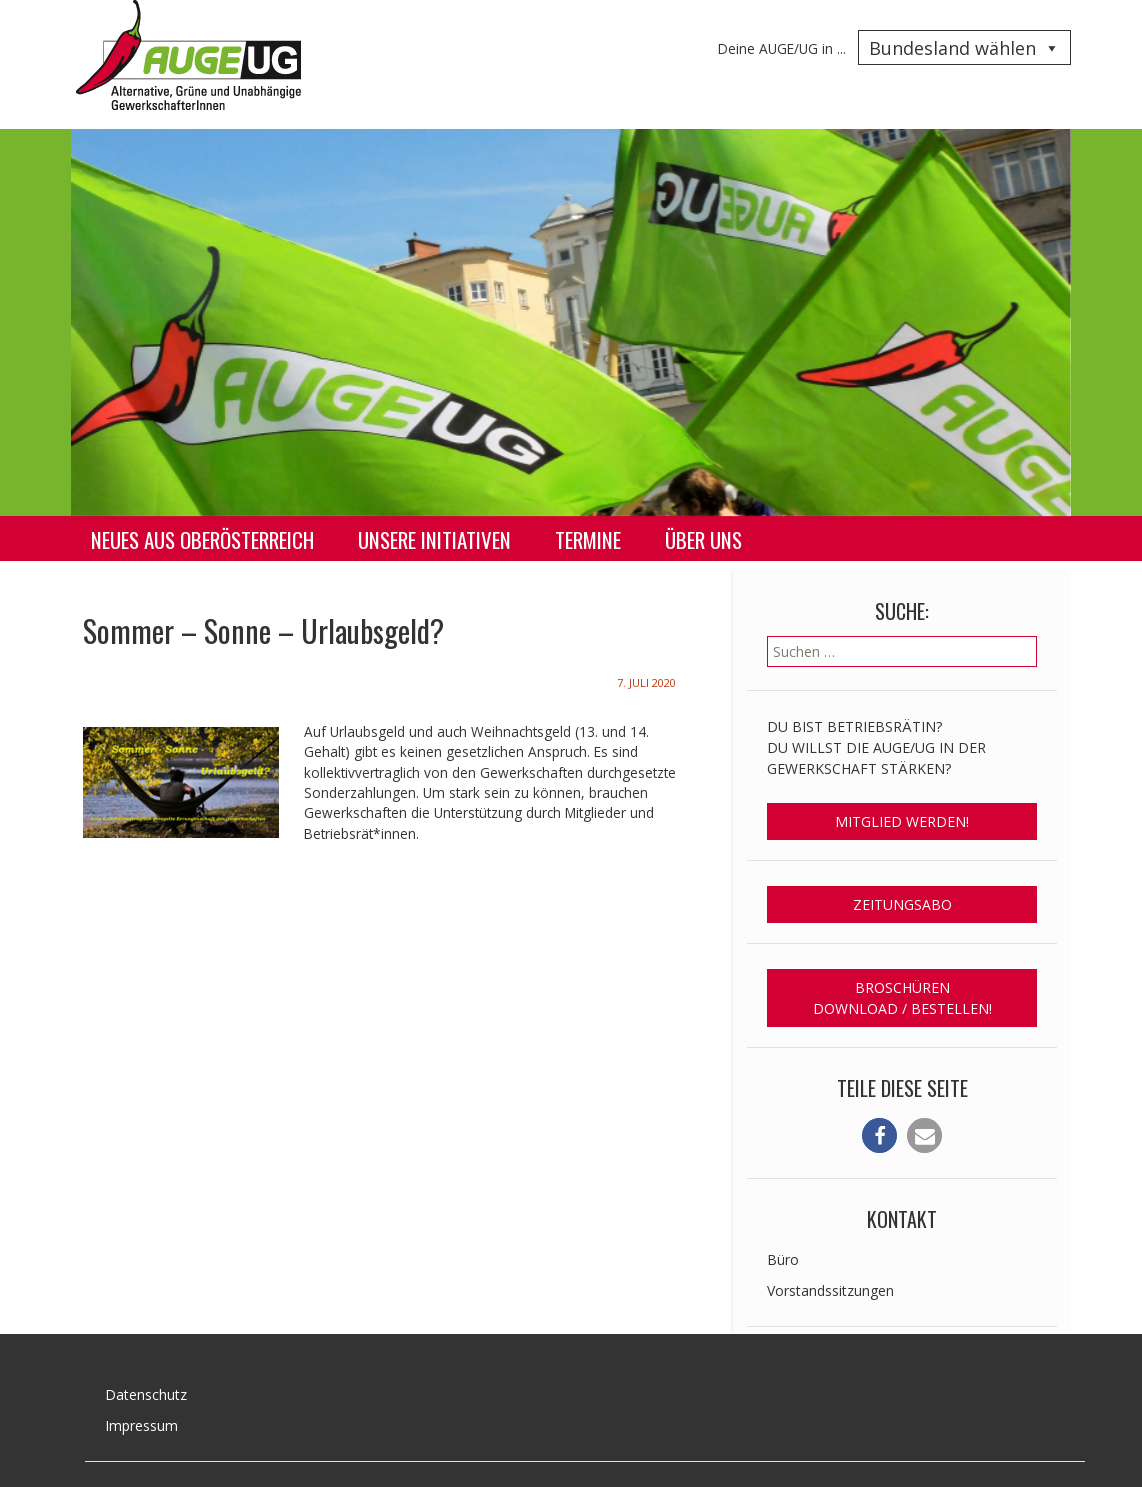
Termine (588, 539)
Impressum (141, 1425)
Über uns (703, 539)
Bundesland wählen (964, 48)
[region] (571, 322)
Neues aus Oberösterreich (202, 539)
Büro (783, 1259)
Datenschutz (146, 1394)
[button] (879, 1135)
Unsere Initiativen (434, 539)
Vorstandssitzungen (830, 1290)
